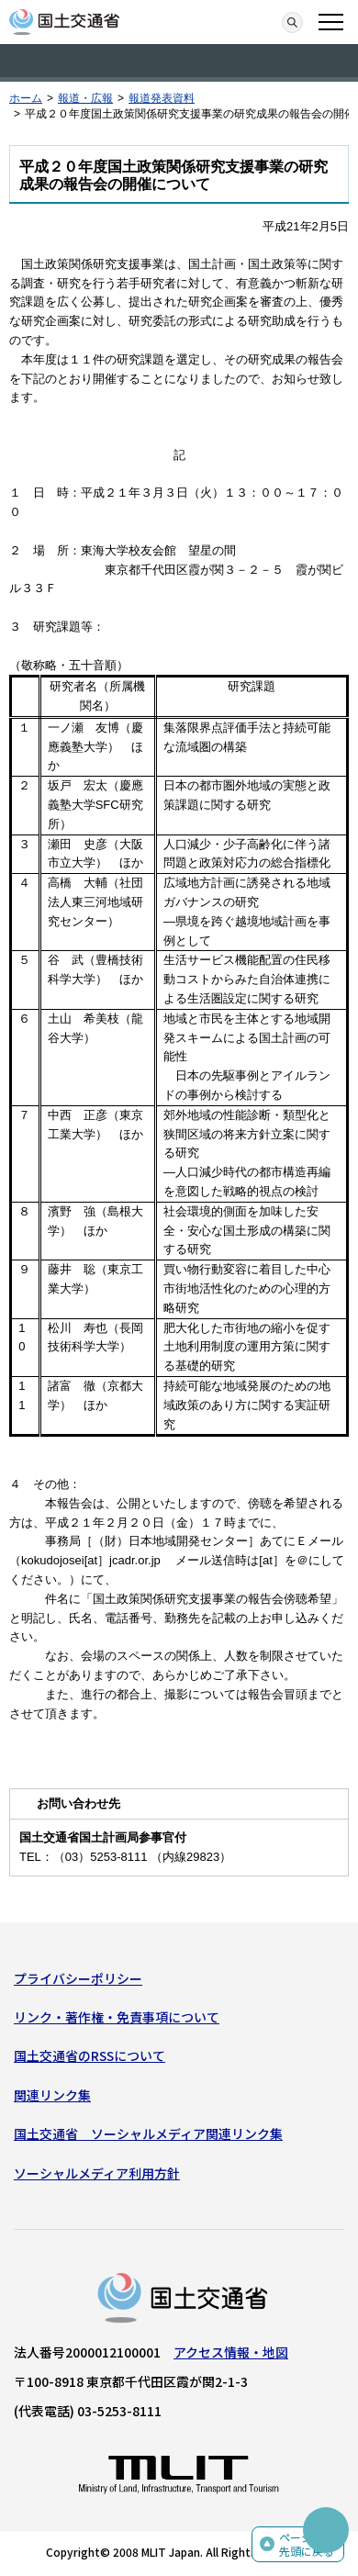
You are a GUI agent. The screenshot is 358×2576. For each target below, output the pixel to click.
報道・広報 (85, 98)
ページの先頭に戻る (306, 2544)
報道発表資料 (162, 98)
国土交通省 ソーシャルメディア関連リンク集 (148, 2133)
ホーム (25, 98)
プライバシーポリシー (78, 1978)
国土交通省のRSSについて (89, 2055)
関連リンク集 (52, 2095)
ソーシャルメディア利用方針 (97, 2173)
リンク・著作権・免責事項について (116, 2017)
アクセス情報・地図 (230, 2352)
